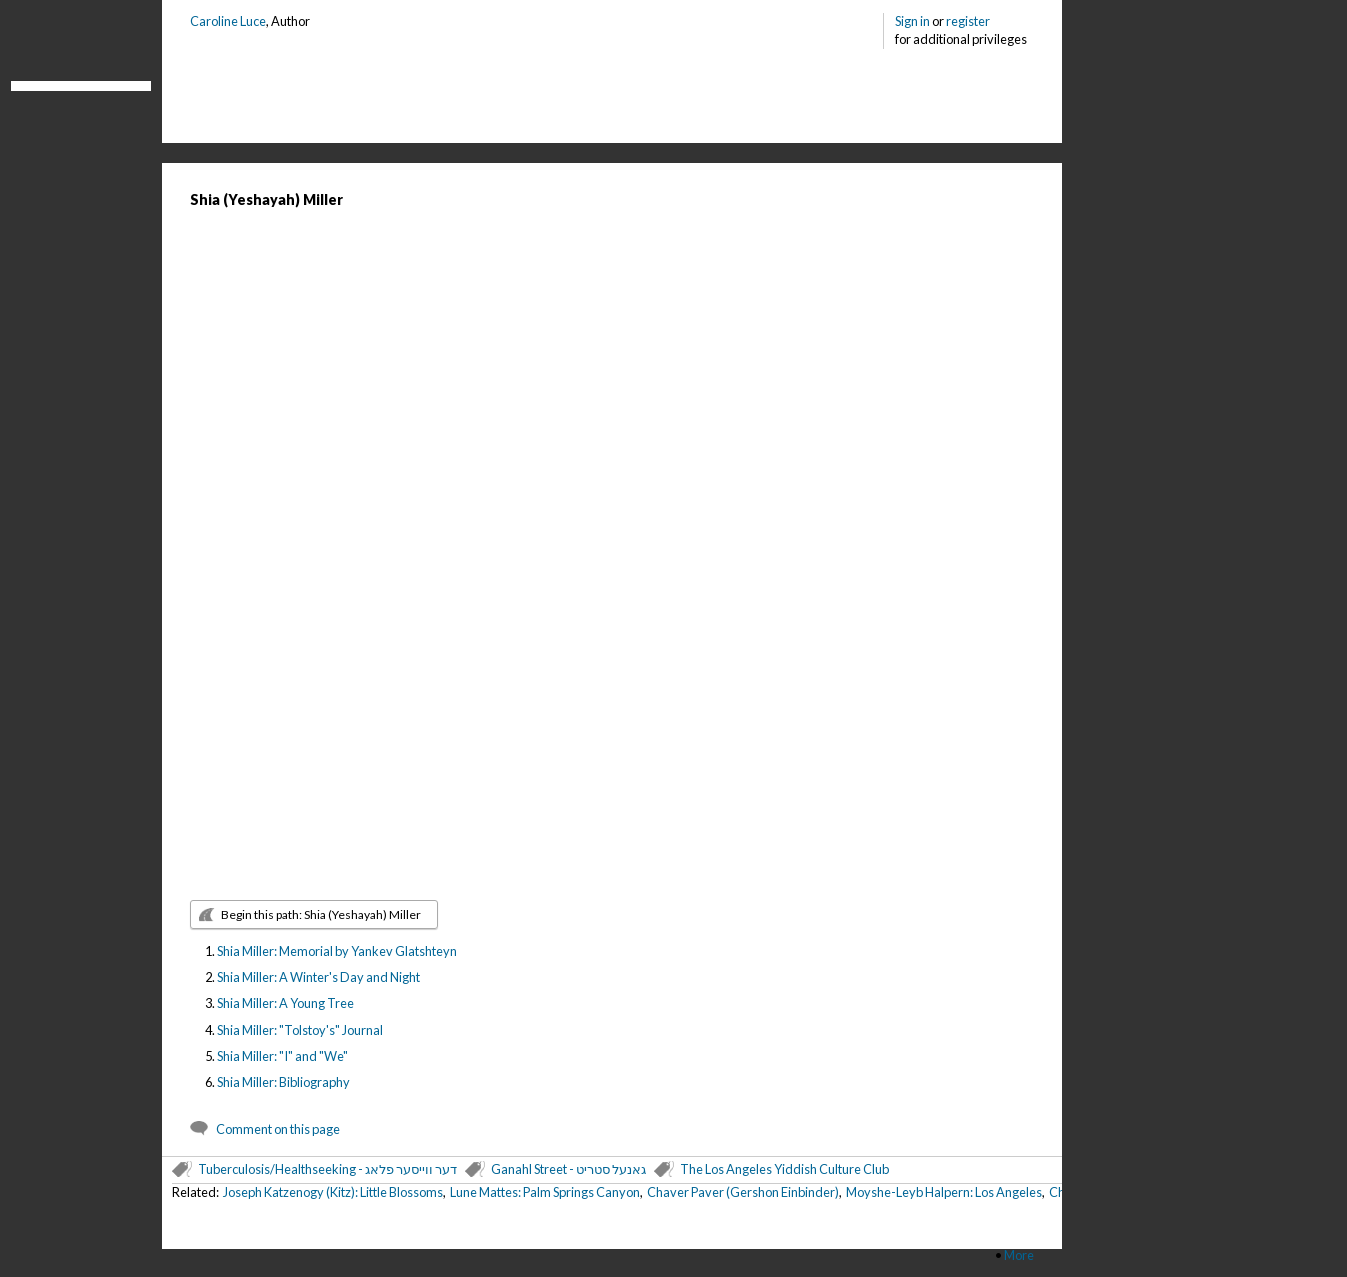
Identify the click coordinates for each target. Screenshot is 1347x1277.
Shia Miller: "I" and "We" (282, 1056)
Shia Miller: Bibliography (283, 1082)
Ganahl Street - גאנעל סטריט (568, 1169)
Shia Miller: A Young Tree (285, 1003)
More (1019, 1255)
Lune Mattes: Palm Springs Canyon (545, 1192)
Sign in (912, 21)
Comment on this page (278, 1129)
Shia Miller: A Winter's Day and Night (318, 977)
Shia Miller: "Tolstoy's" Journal (300, 1030)
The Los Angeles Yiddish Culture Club (784, 1169)
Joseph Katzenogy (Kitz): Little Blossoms (333, 1192)
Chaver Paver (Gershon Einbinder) (743, 1192)
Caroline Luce (228, 21)
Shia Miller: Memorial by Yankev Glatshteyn (337, 951)
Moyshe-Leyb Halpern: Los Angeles (944, 1192)
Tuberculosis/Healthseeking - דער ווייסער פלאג (327, 1169)
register (968, 21)
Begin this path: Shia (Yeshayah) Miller (321, 914)
